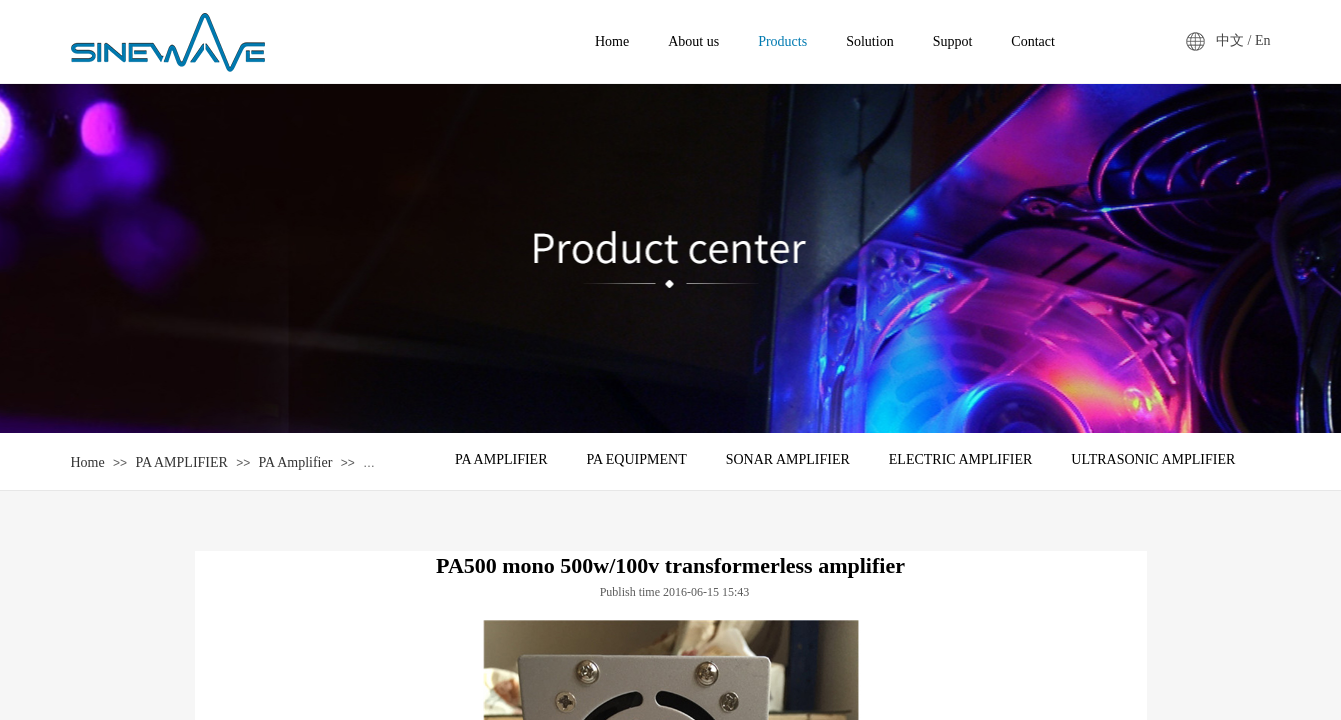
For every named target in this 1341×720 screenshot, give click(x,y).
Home (88, 462)
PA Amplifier (296, 462)
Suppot (953, 41)
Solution (869, 41)
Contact (1033, 41)
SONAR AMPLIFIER (788, 459)
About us (693, 41)
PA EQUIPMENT (636, 459)
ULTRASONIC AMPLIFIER (1153, 459)
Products (782, 41)
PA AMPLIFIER (181, 462)
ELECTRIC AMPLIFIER (961, 459)
